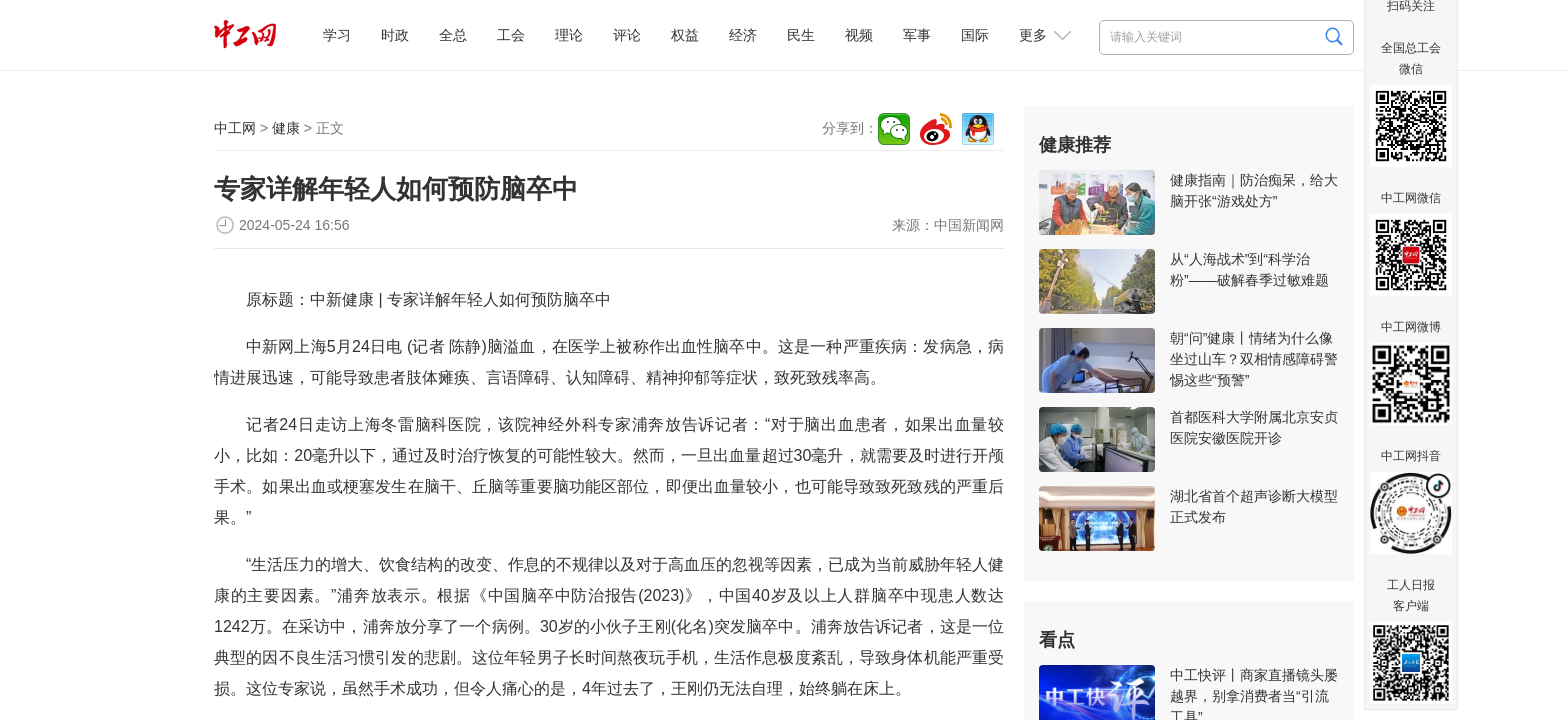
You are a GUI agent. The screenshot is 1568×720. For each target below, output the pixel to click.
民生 (801, 35)
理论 (569, 35)
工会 (511, 35)
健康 (286, 128)
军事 (917, 35)
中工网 (235, 128)
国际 (975, 35)
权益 (685, 35)
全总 (453, 35)
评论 (627, 35)
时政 (395, 35)
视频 (859, 35)
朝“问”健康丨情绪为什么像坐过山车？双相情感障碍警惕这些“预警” (1254, 359)
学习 (337, 35)
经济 (743, 35)
